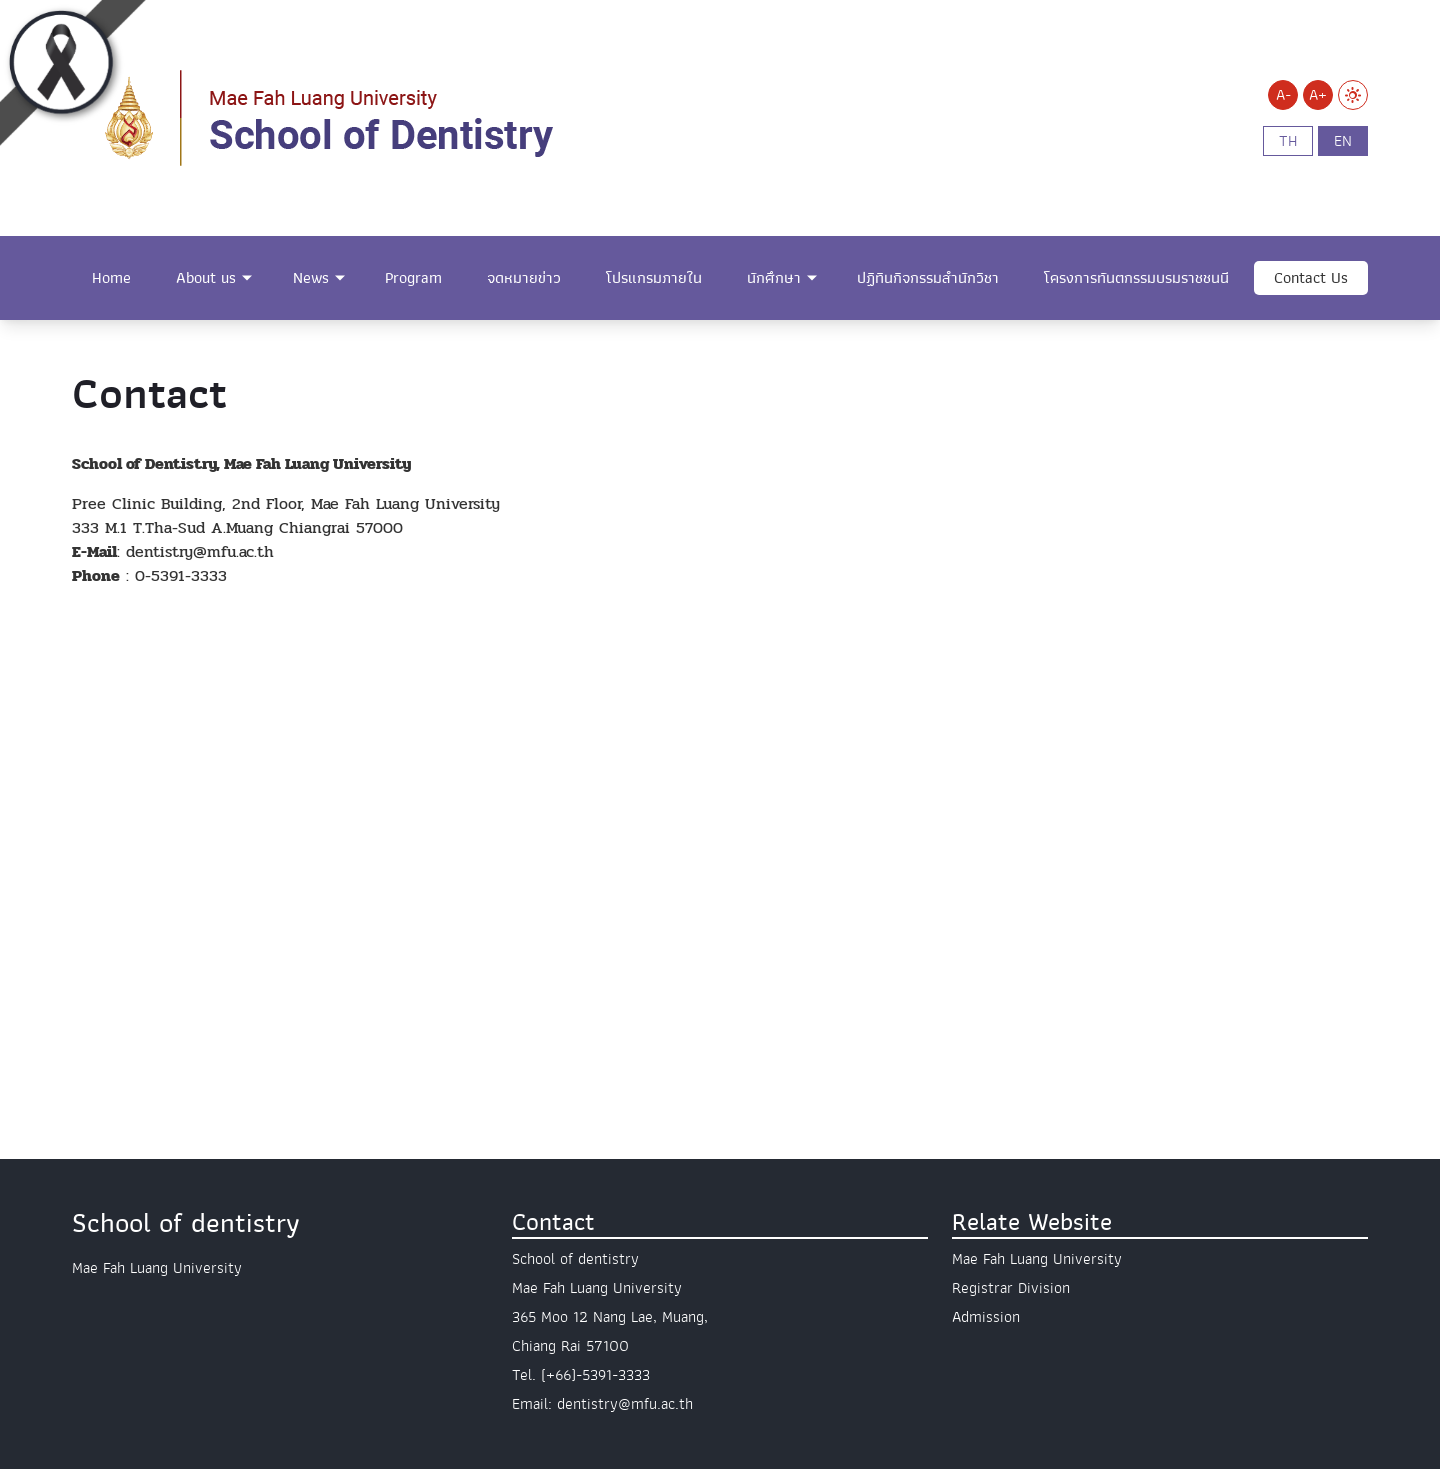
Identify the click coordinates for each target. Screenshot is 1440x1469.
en (1343, 141)
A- (1283, 95)
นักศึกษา (774, 278)
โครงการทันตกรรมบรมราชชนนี (1136, 278)
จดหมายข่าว (524, 278)
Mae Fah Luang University (1037, 1259)
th (1288, 141)
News (311, 278)
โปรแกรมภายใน (654, 278)
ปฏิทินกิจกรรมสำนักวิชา (928, 278)
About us (206, 278)
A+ (1318, 95)
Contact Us (1311, 278)
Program (413, 278)
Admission (986, 1317)
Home (111, 278)
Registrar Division (1011, 1288)
